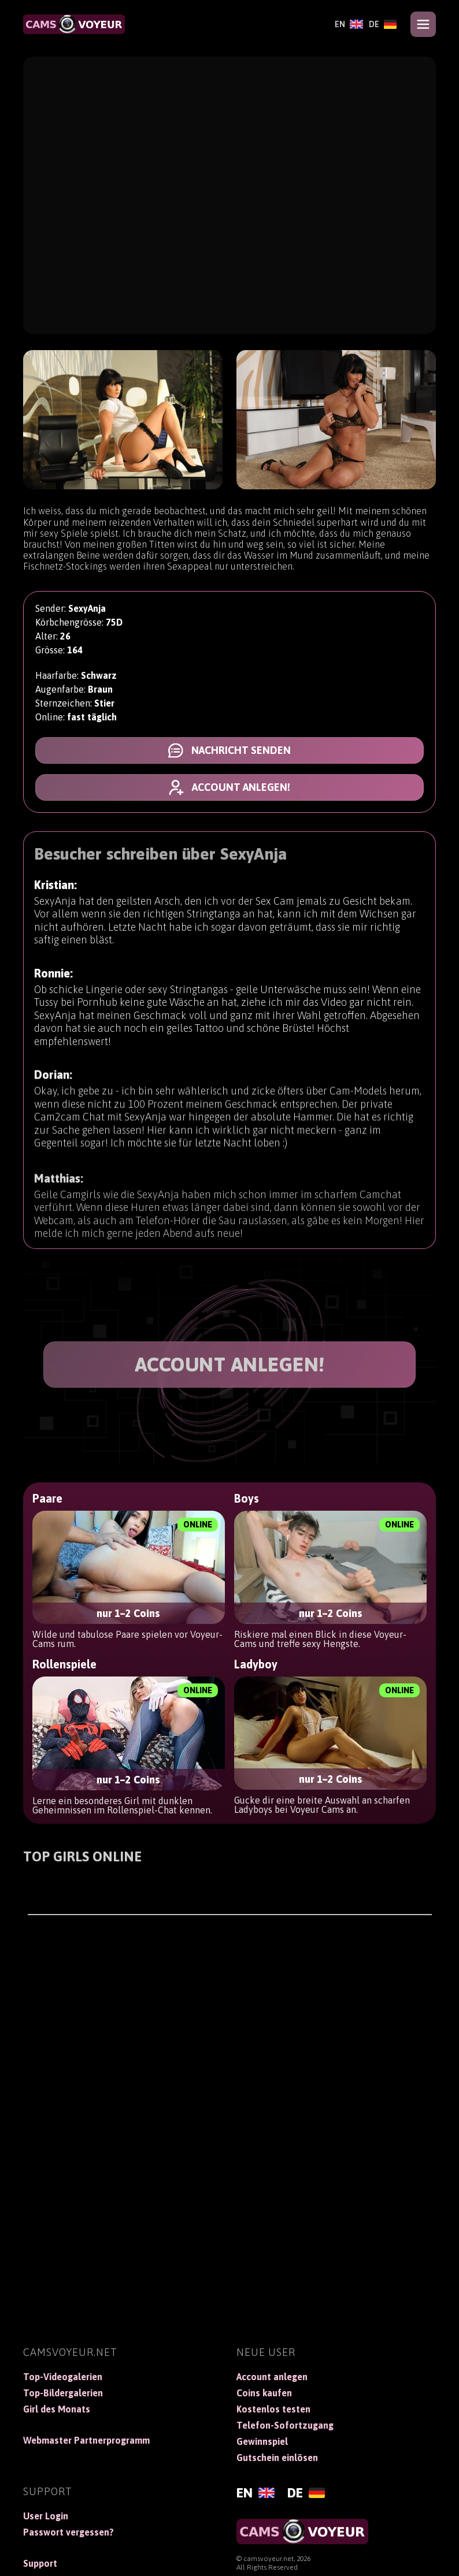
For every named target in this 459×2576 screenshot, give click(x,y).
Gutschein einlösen (277, 2457)
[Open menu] (423, 24)
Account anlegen (272, 2376)
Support (40, 2563)
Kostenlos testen (273, 2409)
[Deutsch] (383, 24)
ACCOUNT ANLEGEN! (230, 1364)
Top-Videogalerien (62, 2376)
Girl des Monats (56, 2409)
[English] (348, 24)
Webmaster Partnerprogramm (86, 2440)
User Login (45, 2516)
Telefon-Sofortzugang (285, 2425)
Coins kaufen (264, 2393)
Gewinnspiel (262, 2441)
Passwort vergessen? (68, 2532)
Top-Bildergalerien (63, 2393)
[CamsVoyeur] (74, 24)
